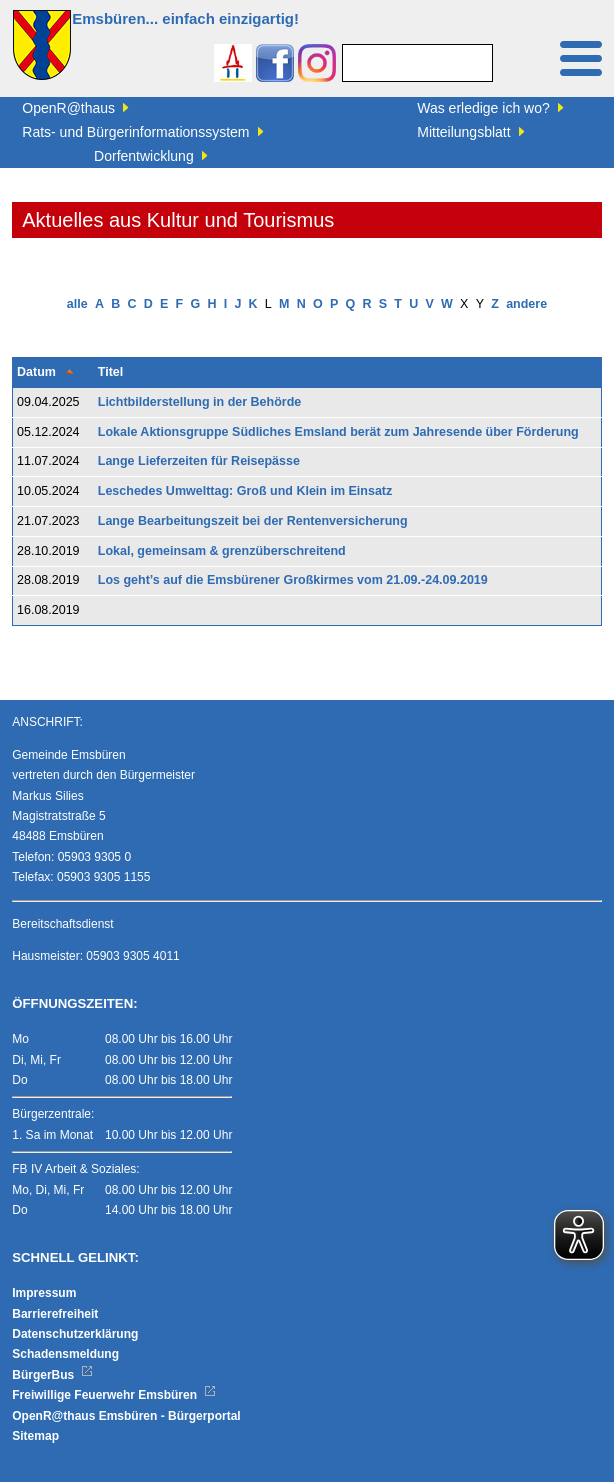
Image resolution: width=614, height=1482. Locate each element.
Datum (36, 372)
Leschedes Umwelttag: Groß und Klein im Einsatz (245, 491)
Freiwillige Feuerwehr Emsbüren (114, 1395)
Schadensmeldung (65, 1354)
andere (526, 304)
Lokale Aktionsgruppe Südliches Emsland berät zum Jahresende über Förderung (338, 432)
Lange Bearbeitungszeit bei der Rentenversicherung (253, 521)
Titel (110, 372)
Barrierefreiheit (55, 1314)
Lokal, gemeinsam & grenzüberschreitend (222, 551)
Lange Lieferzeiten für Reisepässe (199, 461)
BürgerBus (52, 1375)
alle (77, 304)
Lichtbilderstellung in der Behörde (200, 402)
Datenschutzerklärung (75, 1334)
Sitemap (35, 1436)
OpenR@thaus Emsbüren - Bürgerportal (126, 1416)
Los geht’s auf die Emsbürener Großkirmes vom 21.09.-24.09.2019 (293, 580)
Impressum (44, 1293)
